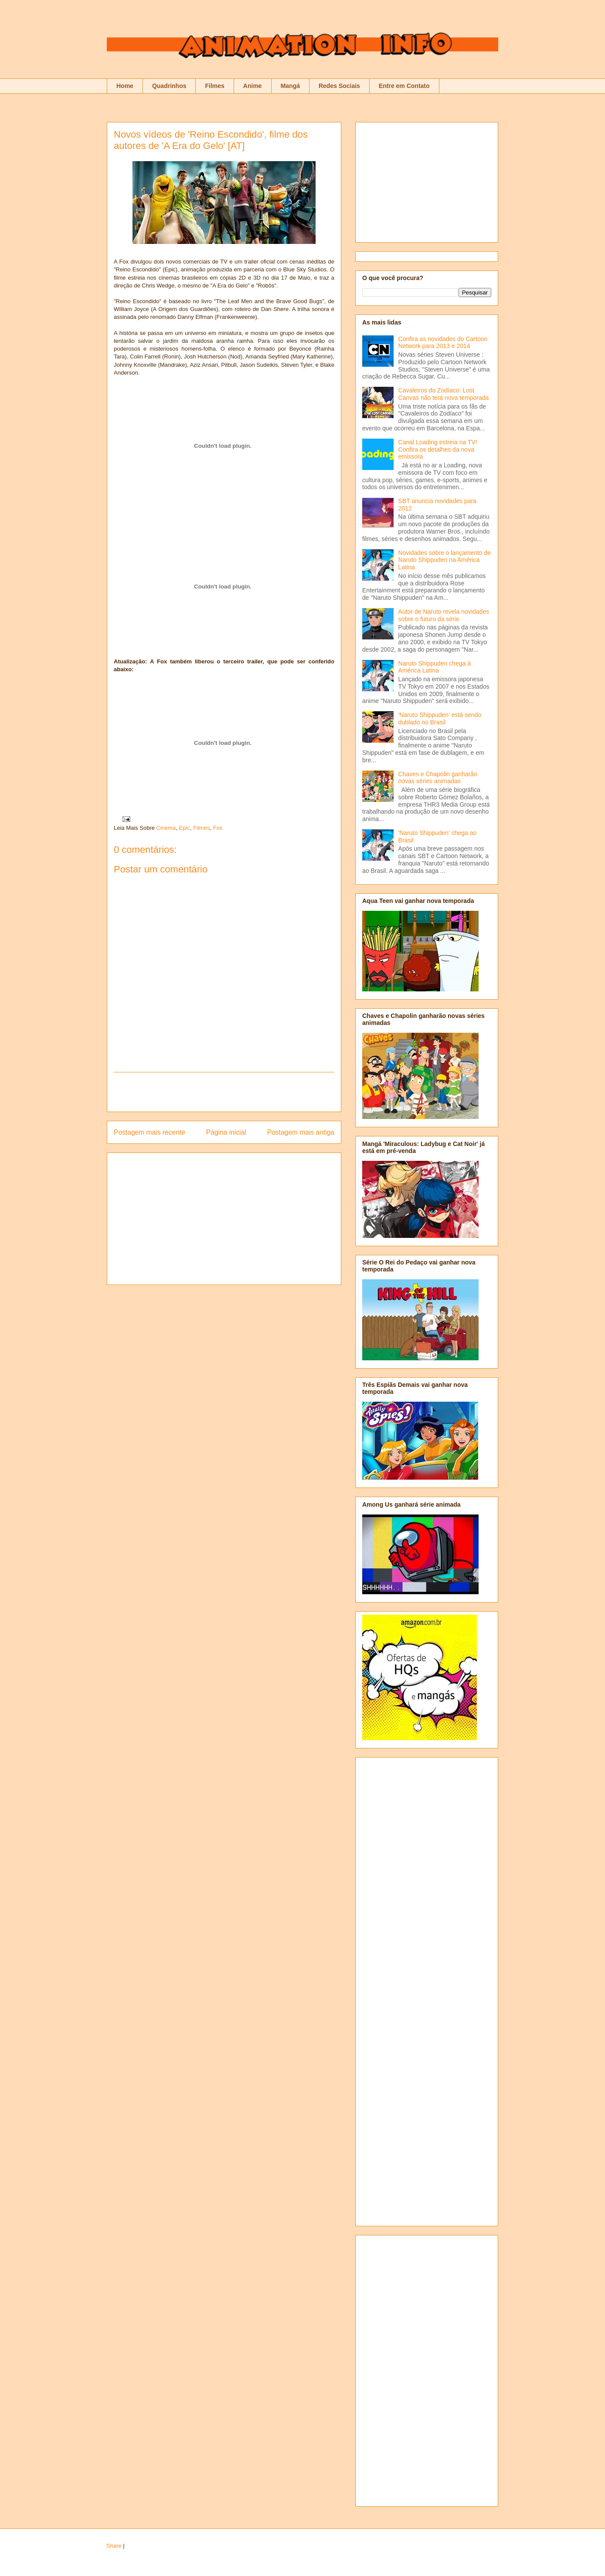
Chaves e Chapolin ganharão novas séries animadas (437, 778)
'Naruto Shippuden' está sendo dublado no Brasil (440, 718)
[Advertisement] (224, 1092)
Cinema (166, 828)
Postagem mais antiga (300, 1132)
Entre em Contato (404, 85)
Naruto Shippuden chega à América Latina (434, 667)
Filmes (214, 85)
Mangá (290, 85)
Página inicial (226, 1132)
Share (114, 2545)
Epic (184, 828)
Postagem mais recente (149, 1132)
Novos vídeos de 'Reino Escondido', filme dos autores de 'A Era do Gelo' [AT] (211, 140)
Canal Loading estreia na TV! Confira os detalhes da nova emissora (437, 449)
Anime (252, 85)
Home (124, 85)
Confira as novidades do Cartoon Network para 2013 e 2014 (443, 342)
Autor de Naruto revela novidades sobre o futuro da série (443, 615)
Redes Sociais (339, 85)
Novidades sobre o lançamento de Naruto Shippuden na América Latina (444, 560)
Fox (218, 828)
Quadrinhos (169, 85)
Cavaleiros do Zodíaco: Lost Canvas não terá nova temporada (443, 394)
